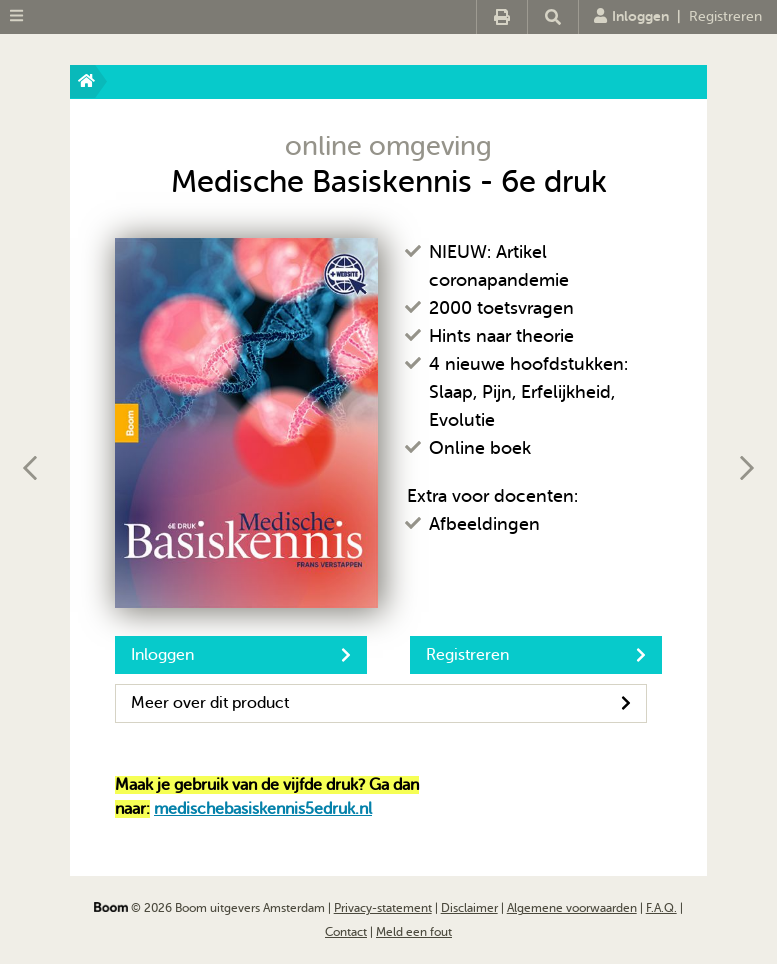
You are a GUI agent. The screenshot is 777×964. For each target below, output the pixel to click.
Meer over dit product (381, 703)
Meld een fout (414, 932)
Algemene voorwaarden (572, 908)
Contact (346, 932)
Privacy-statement (383, 908)
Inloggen (631, 16)
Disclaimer (469, 908)
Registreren (725, 16)
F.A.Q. (661, 908)
